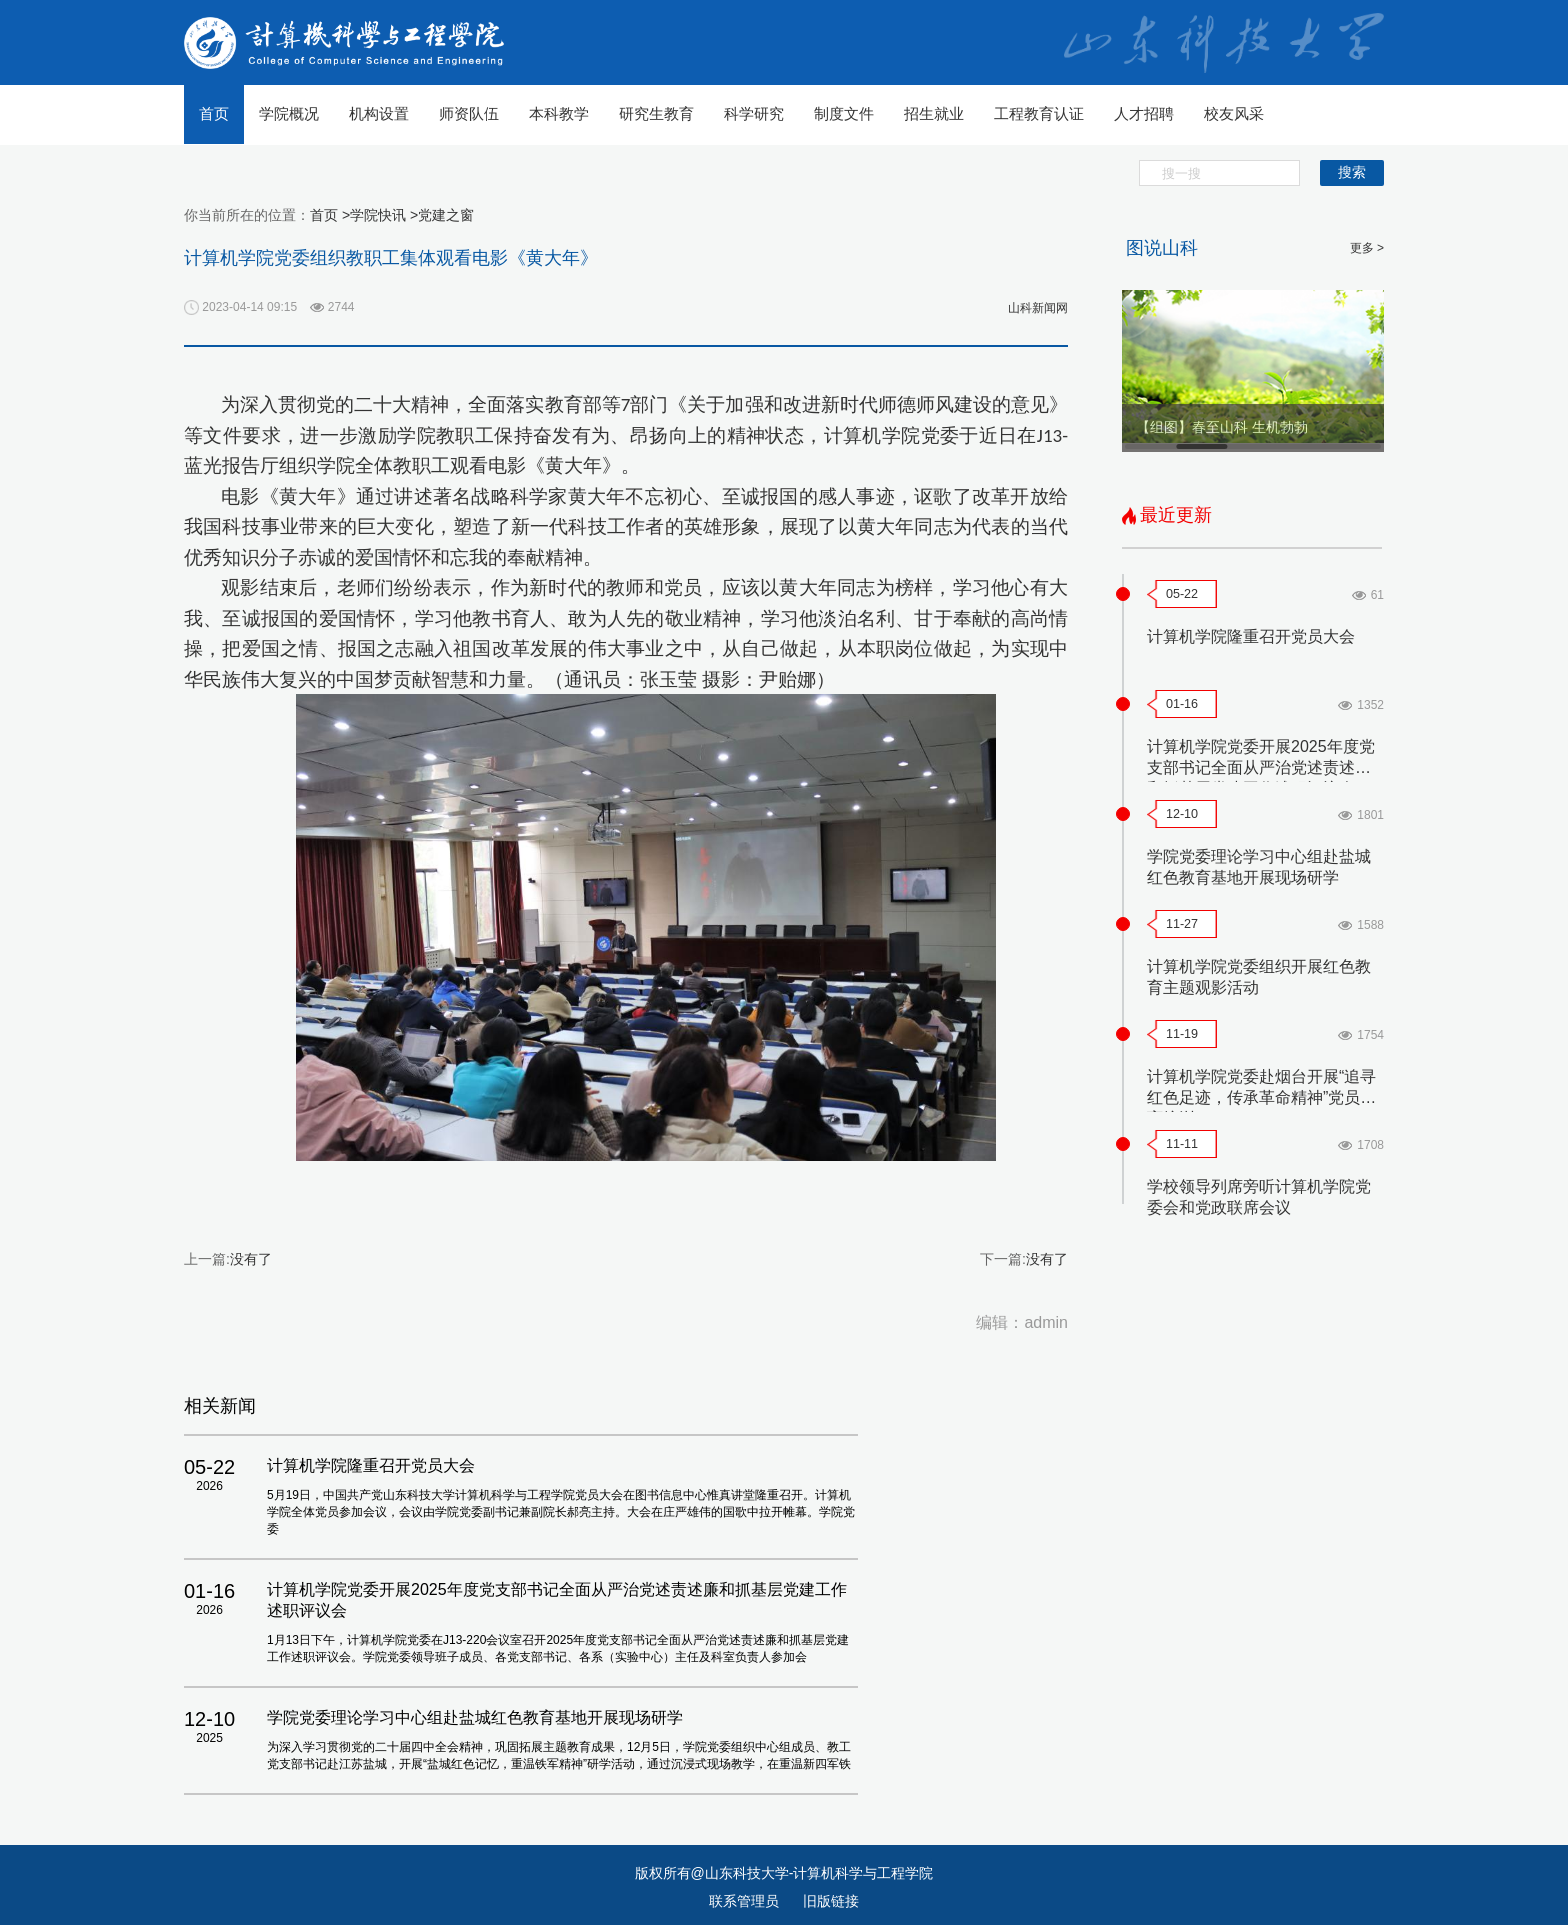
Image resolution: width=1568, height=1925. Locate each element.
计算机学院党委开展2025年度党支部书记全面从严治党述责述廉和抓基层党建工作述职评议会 (1261, 767)
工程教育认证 (1039, 113)
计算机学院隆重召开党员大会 (1251, 636)
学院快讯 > (384, 215)
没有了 (251, 1259)
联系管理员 (746, 1901)
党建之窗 (446, 215)
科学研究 (754, 113)
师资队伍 (469, 113)
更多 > (1367, 248)
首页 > (330, 215)
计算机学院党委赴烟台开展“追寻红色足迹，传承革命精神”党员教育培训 (1261, 1097)
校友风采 (1234, 113)
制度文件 (844, 113)
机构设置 (379, 113)
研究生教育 (656, 113)
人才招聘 (1144, 113)
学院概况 (289, 113)
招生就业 (934, 113)
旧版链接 (831, 1901)
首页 (214, 113)
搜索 (1352, 172)
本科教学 (559, 113)
